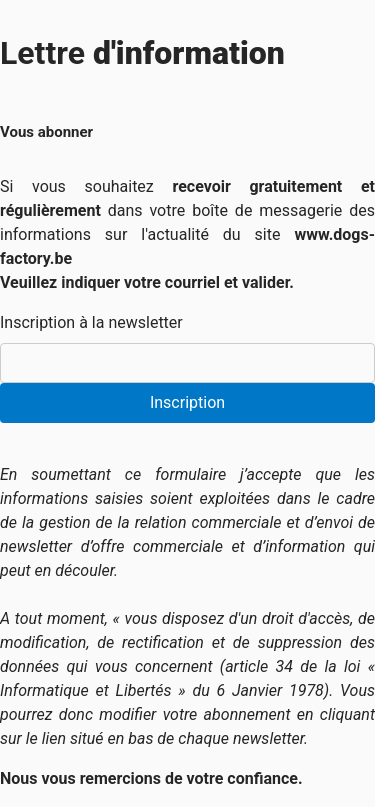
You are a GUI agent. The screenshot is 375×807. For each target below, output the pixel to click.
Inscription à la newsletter (91, 322)
